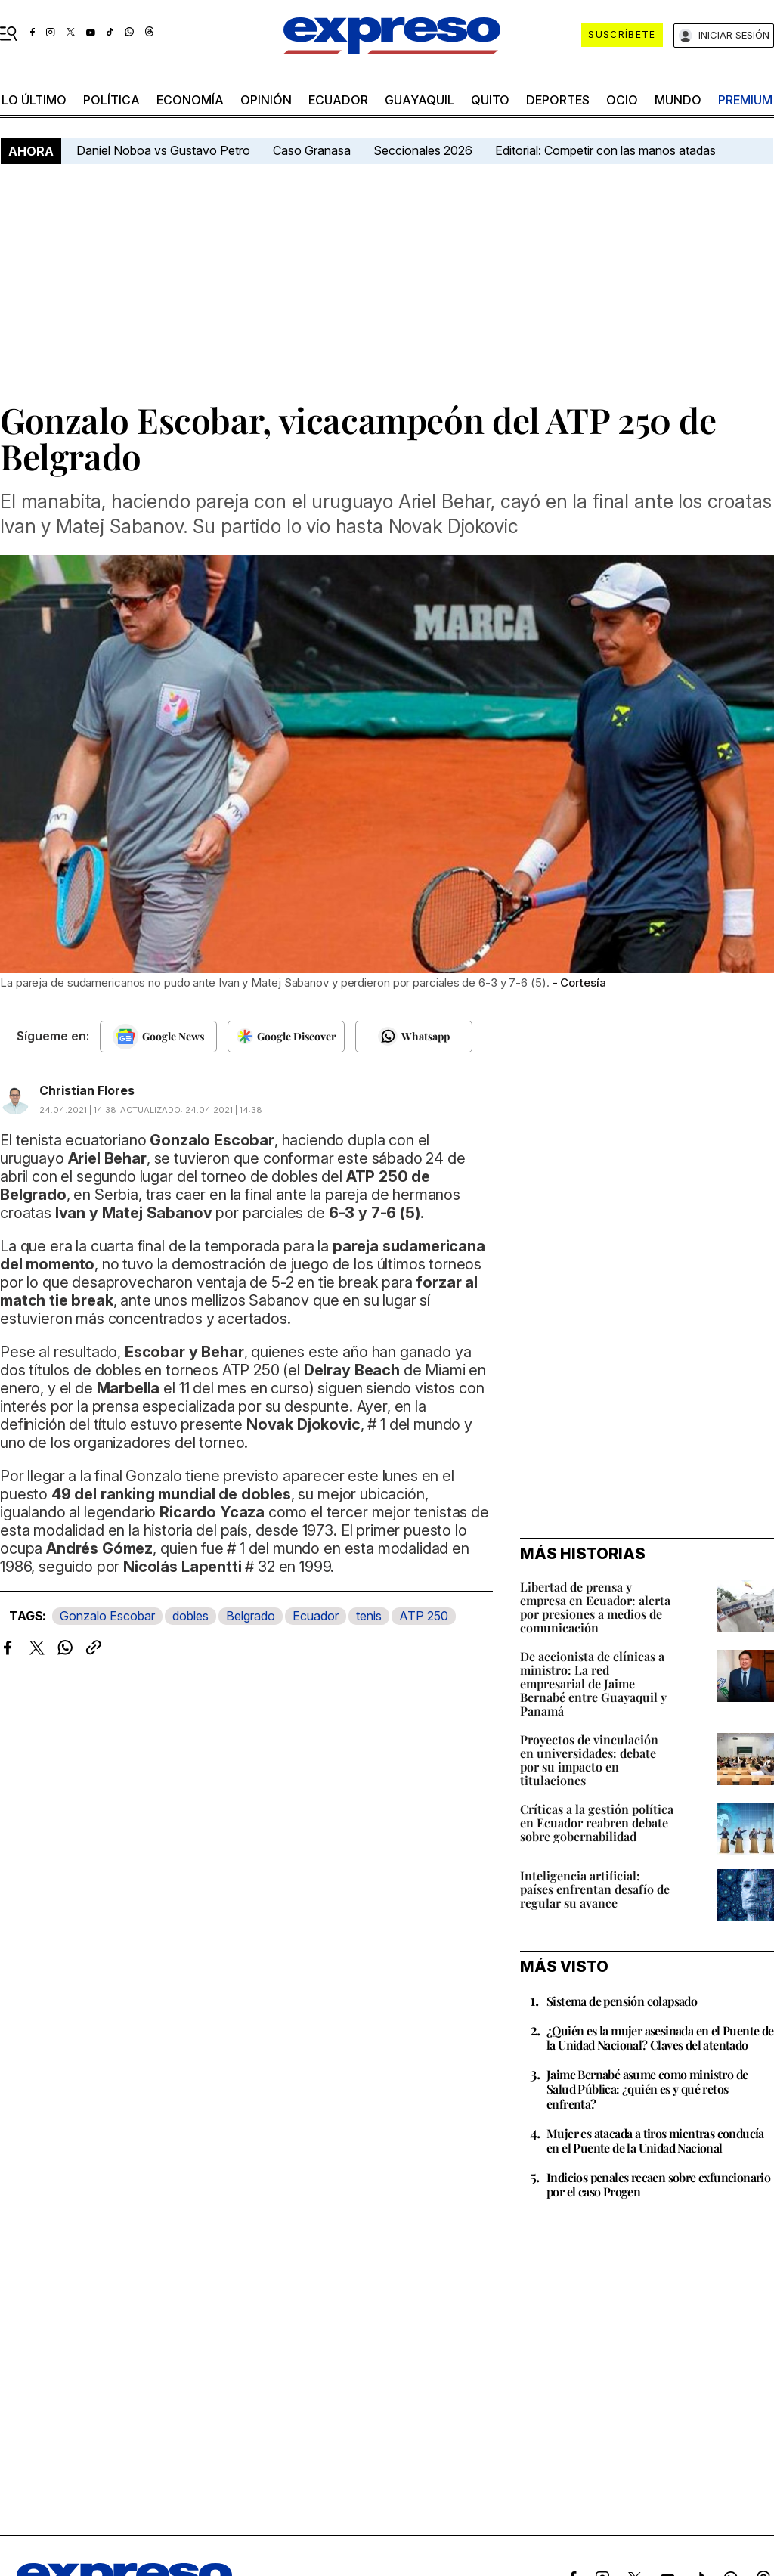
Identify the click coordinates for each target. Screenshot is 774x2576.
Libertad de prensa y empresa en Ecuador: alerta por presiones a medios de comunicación (595, 1607)
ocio (622, 100)
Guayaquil (419, 100)
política (111, 100)
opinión (266, 100)
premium (745, 100)
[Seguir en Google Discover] (286, 1036)
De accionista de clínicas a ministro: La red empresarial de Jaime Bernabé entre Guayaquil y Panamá (593, 1683)
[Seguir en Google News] (158, 1036)
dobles (190, 1615)
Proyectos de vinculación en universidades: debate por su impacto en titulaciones (589, 1759)
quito (490, 100)
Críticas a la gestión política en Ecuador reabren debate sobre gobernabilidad (596, 1822)
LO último (34, 100)
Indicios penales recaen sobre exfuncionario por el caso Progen (658, 2184)
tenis (369, 1615)
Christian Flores (87, 1090)
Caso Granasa (312, 150)
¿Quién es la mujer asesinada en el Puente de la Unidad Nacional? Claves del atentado (660, 2038)
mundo (678, 100)
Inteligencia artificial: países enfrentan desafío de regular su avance (595, 1889)
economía (190, 100)
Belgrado (250, 1615)
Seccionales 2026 (422, 150)
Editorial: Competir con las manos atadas (605, 150)
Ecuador (338, 100)
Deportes (558, 100)
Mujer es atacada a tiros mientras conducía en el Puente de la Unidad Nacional (655, 2140)
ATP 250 (423, 1615)
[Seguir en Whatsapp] (413, 1036)
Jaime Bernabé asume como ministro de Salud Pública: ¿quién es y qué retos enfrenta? (647, 2088)
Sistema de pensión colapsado (621, 2001)
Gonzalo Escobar (107, 1615)
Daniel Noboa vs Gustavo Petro (163, 150)
